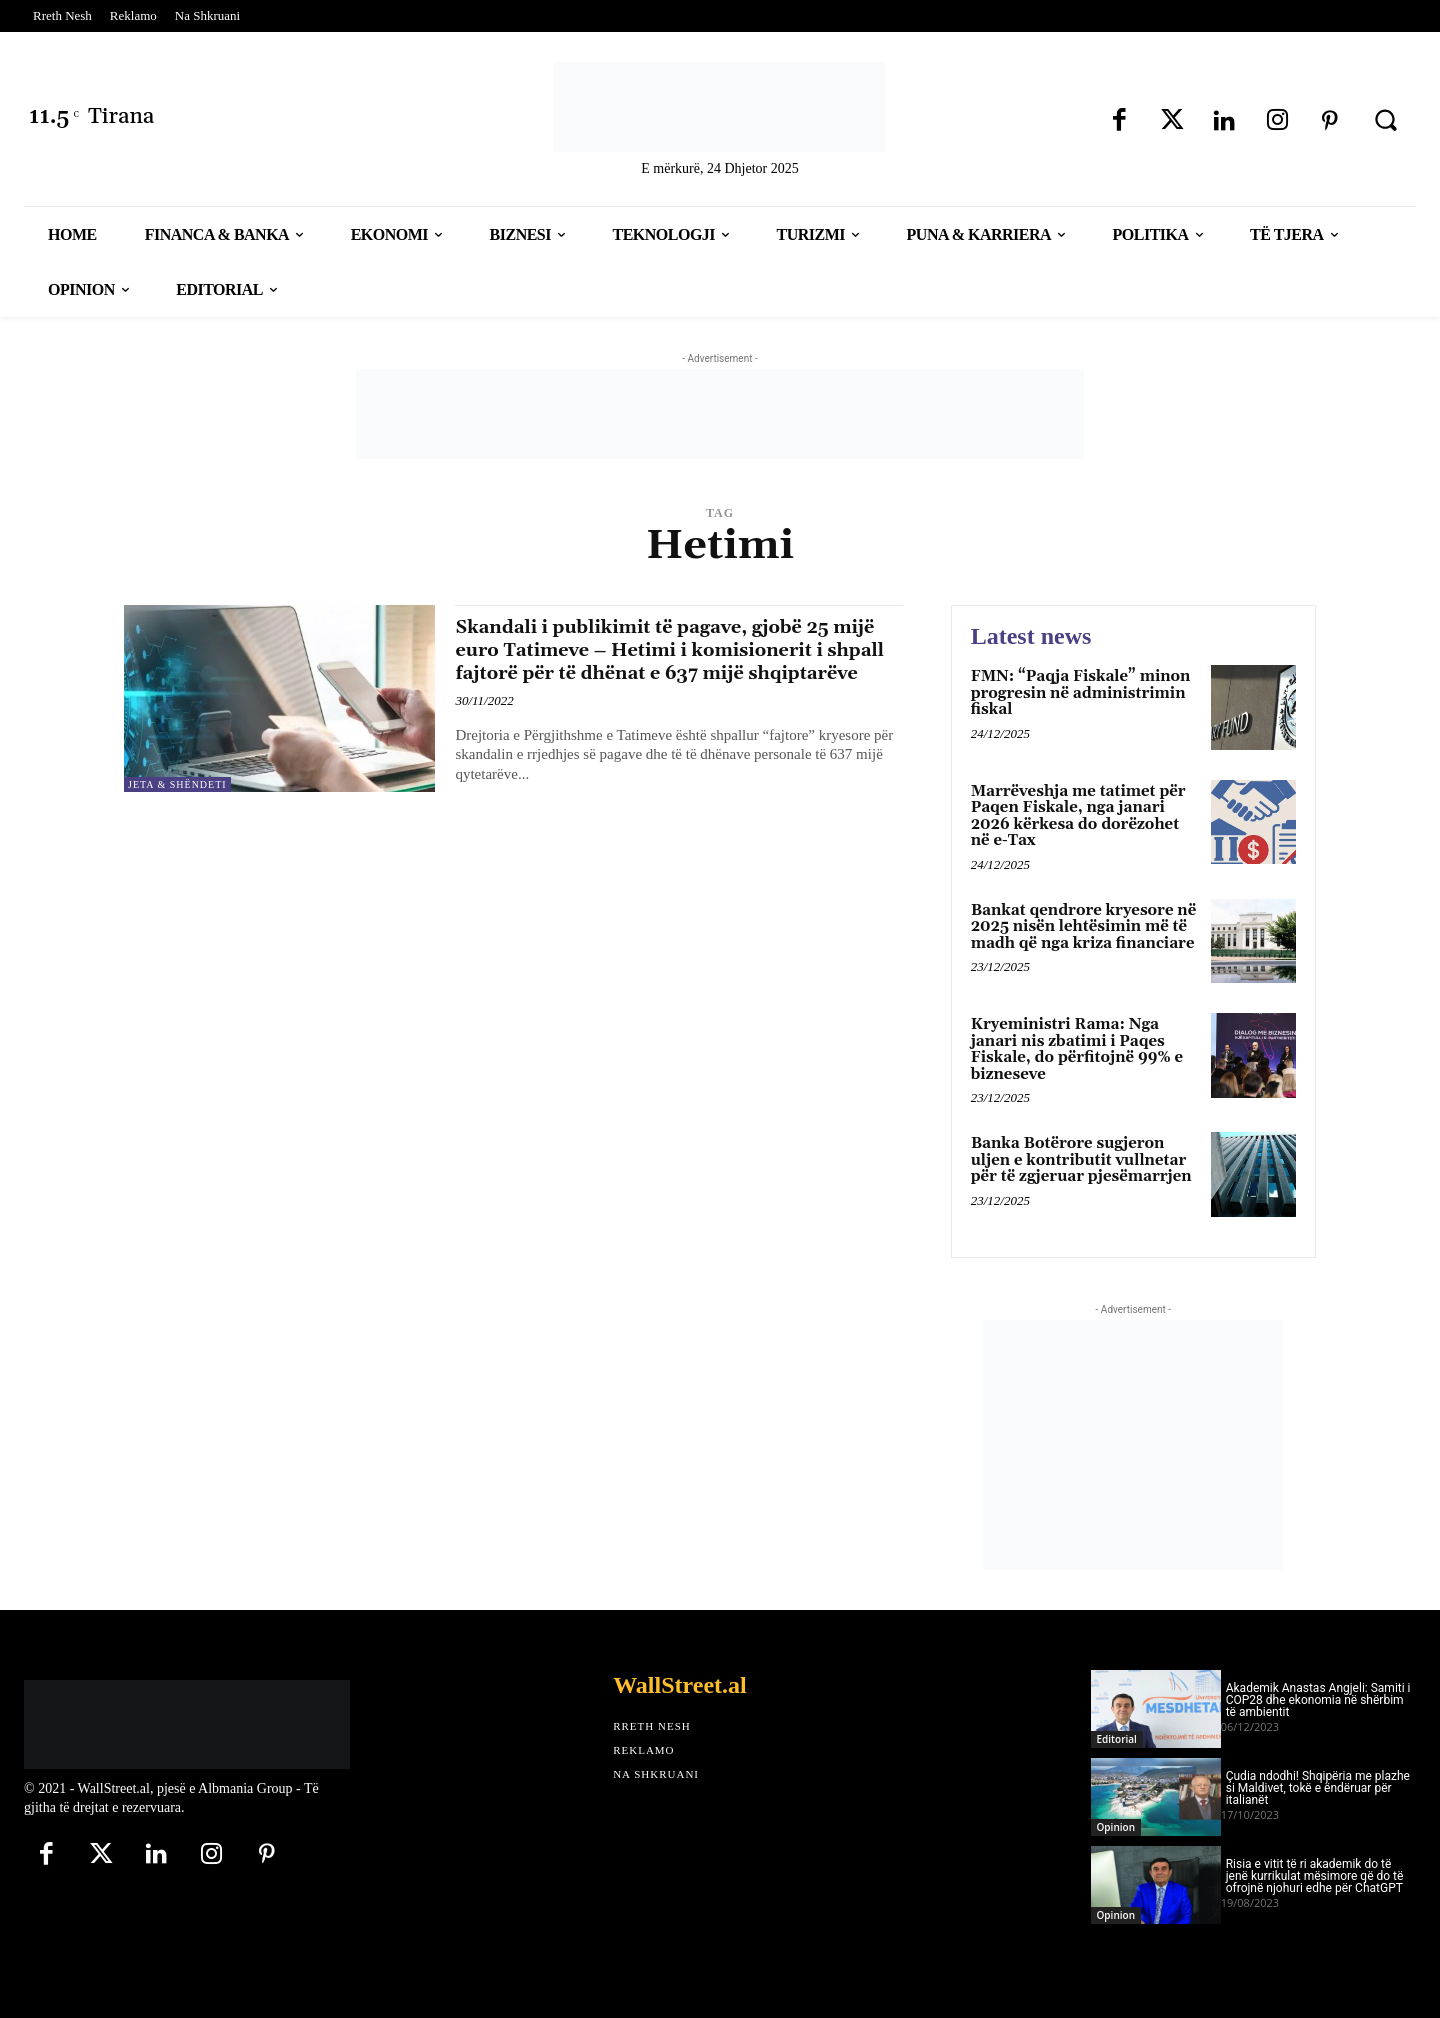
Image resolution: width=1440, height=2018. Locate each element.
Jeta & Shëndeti (177, 784)
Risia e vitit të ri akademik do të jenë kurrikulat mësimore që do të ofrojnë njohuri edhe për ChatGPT (1315, 1876)
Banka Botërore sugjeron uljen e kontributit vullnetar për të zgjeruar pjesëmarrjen (1081, 1160)
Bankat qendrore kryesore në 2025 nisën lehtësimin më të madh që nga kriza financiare (1084, 927)
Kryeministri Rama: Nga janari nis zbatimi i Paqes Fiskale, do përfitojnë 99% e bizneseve (1077, 1049)
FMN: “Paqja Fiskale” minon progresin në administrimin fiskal (1081, 693)
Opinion (1116, 1827)
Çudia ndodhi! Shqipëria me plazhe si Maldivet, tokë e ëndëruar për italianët (1318, 1788)
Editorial (1117, 1739)
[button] (1386, 120)
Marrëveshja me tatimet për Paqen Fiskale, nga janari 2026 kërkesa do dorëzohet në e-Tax (1078, 816)
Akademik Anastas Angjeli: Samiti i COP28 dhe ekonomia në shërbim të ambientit (1318, 1700)
